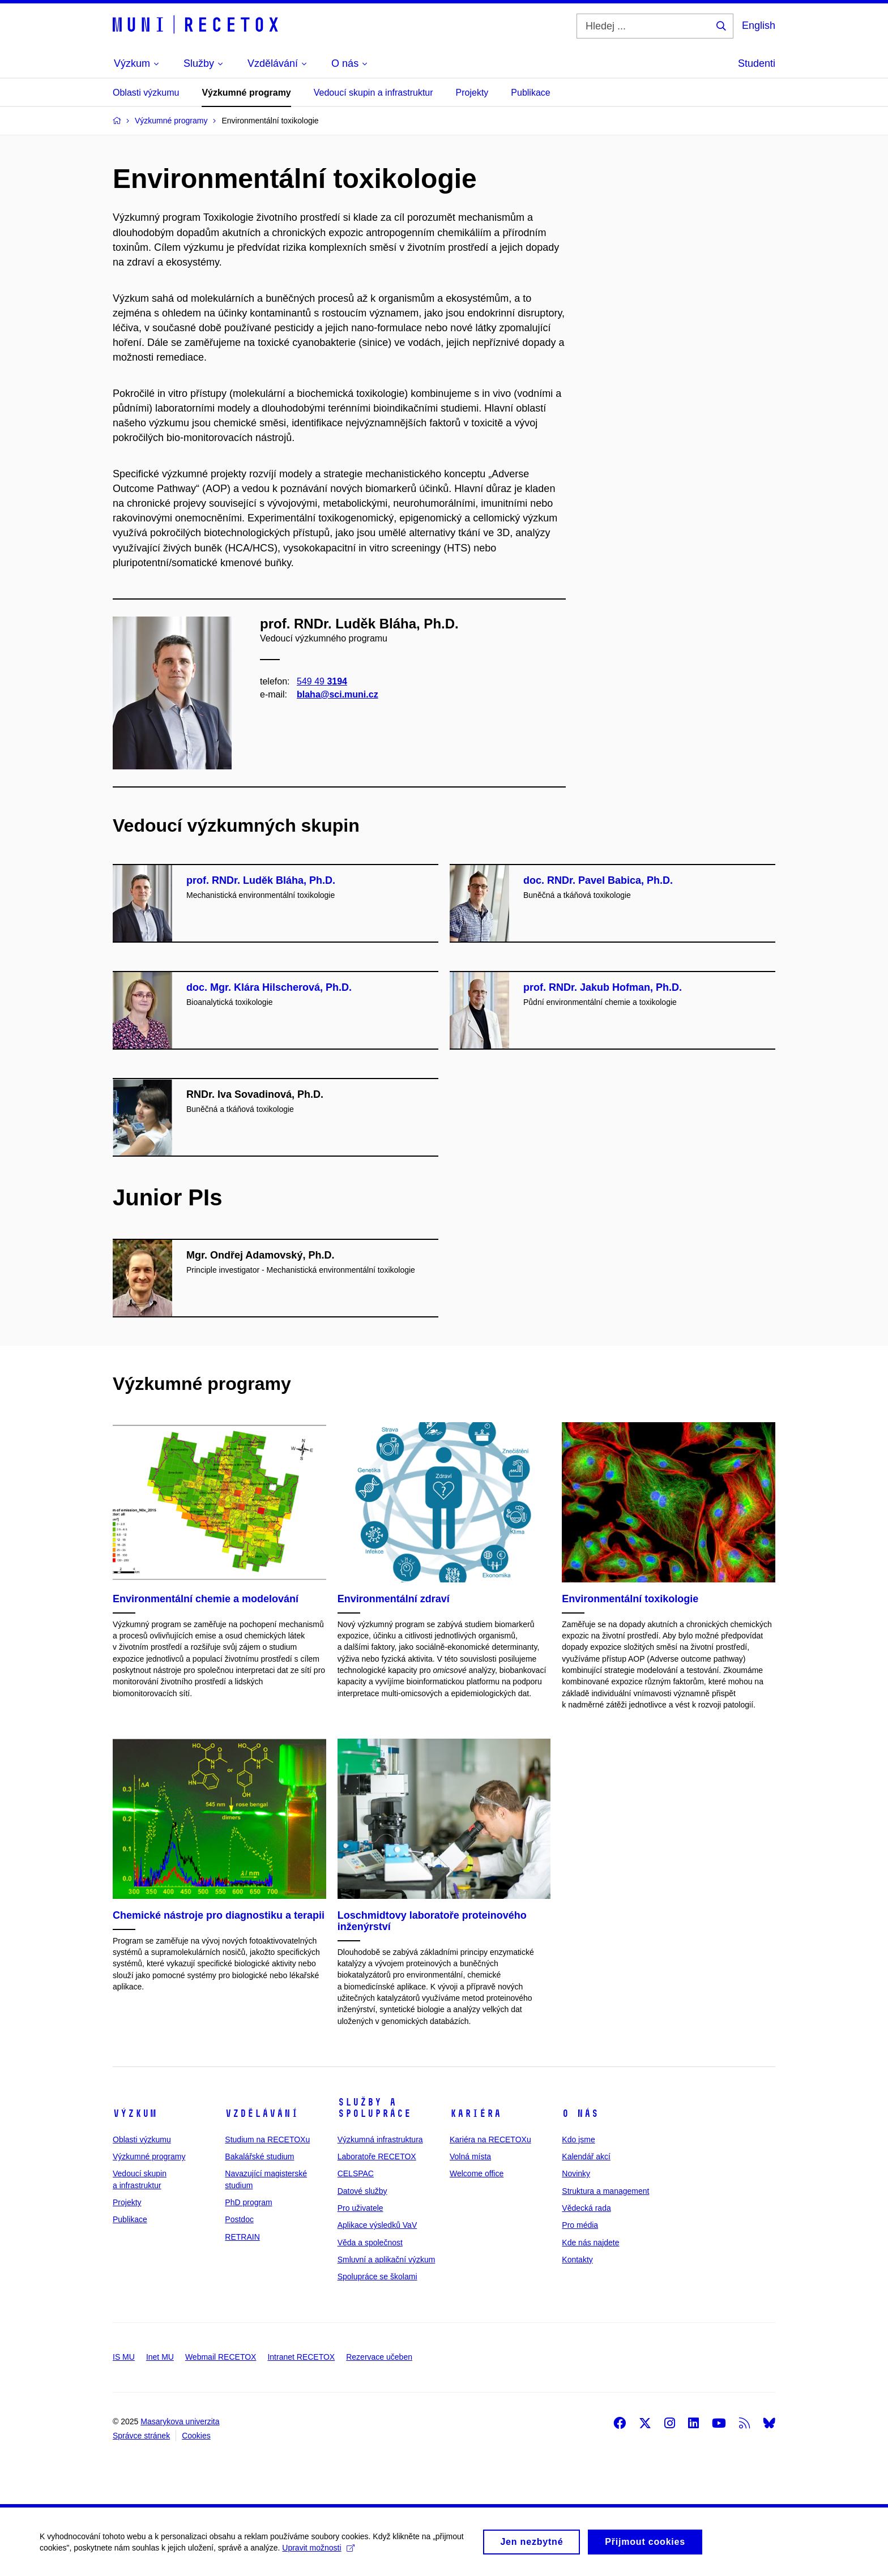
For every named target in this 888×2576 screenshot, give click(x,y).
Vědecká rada (586, 2208)
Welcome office (476, 2173)
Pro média (580, 2225)
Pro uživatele (360, 2208)
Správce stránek (141, 2435)
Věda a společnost (370, 2242)
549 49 (322, 681)
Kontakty (577, 2259)
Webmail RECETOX (221, 2356)
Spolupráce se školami (377, 2276)
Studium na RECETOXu (267, 2139)
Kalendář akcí (586, 2156)
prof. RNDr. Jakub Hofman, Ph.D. (602, 987)
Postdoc (239, 2219)
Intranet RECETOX (301, 2356)
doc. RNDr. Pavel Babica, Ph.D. (598, 880)
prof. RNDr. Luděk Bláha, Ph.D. (260, 880)
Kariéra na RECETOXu (490, 2139)
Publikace (530, 92)
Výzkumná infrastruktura (380, 2139)
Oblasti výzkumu (146, 92)
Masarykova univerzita (179, 2421)
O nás (580, 2113)
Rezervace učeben (379, 2356)
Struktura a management (605, 2191)
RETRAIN (242, 2236)
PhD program (248, 2202)
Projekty (472, 92)
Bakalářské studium (259, 2156)
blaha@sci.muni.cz (337, 694)
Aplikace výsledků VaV (377, 2225)
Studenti (756, 63)
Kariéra (475, 2113)
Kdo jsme (578, 2139)
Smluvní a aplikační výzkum (387, 2259)
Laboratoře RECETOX (377, 2156)
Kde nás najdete (590, 2242)
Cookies (196, 2435)
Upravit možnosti (318, 2551)
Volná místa (470, 2156)
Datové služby (362, 2191)
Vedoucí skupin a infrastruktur (373, 92)
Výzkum (135, 2113)
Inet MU (160, 2356)
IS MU (124, 2356)
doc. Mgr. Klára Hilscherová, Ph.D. (269, 987)
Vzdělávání (261, 2113)
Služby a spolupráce (374, 2108)
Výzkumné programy (246, 92)
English (758, 25)
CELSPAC (356, 2173)
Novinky (576, 2173)
